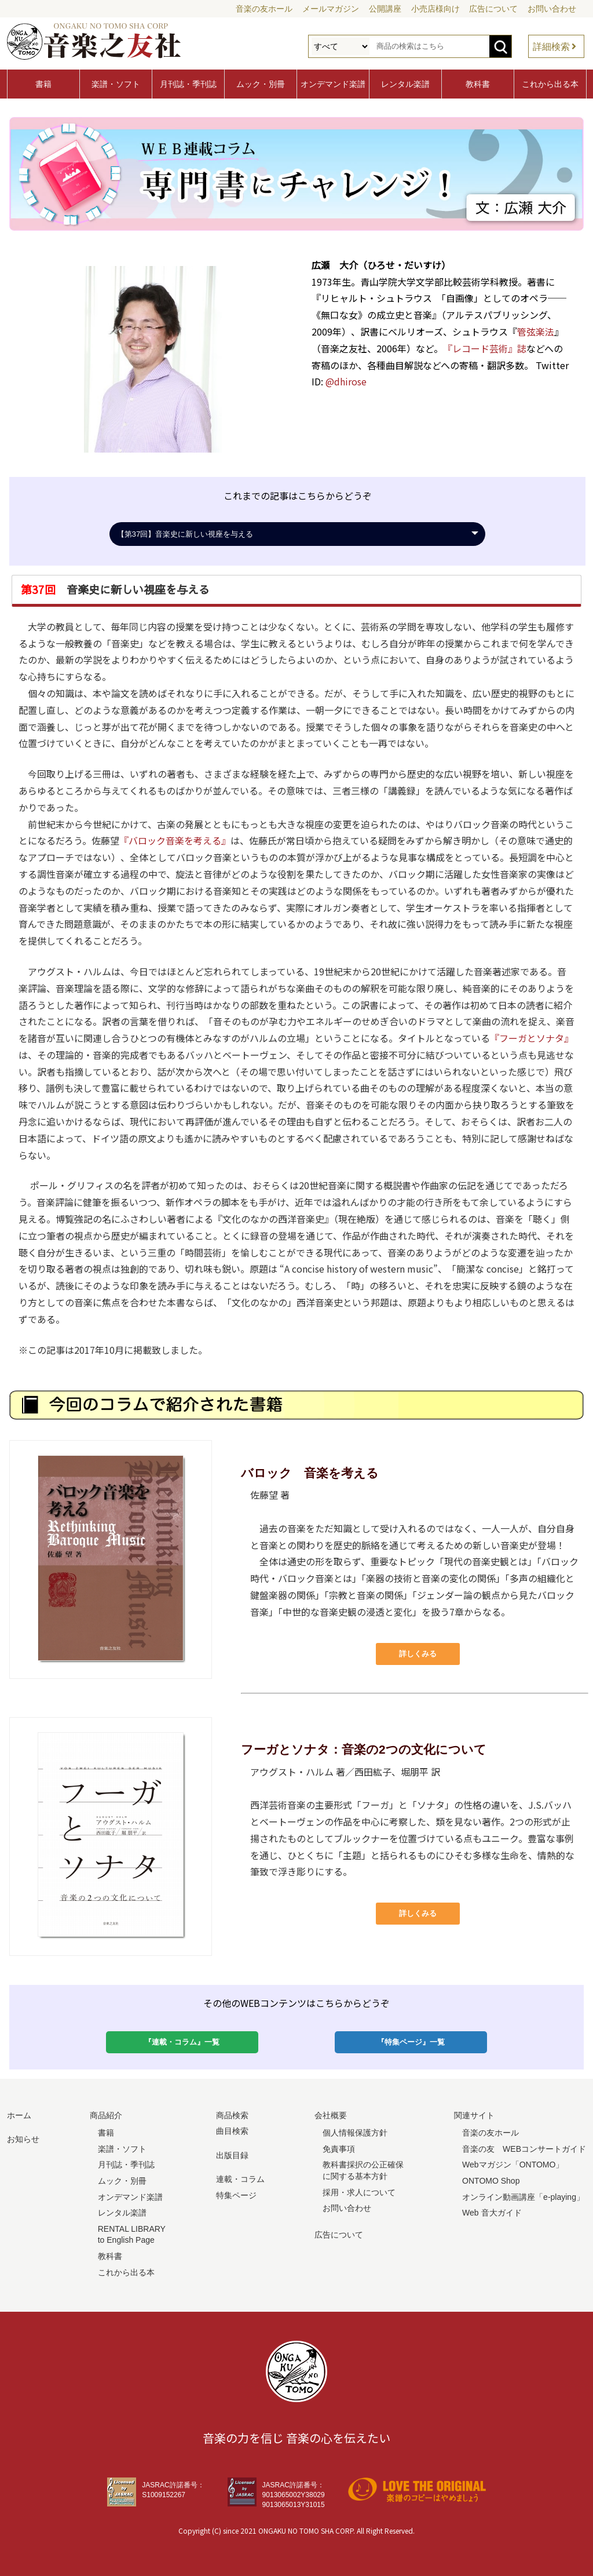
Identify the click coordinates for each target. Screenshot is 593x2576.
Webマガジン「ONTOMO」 (512, 2164)
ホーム (19, 2115)
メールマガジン (330, 8)
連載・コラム (240, 2179)
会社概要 (330, 2115)
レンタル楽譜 (405, 84)
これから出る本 (550, 84)
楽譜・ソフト (115, 84)
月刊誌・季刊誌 (188, 84)
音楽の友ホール (264, 8)
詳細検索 (551, 47)
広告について (493, 8)
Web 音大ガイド (491, 2212)
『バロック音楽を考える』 (174, 840)
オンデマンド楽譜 (333, 84)
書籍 (43, 84)
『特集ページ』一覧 (411, 2042)
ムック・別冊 (260, 84)
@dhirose (346, 381)
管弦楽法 (535, 331)
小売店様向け (435, 8)
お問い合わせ (552, 8)
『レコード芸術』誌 (484, 348)
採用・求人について (359, 2192)
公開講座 (385, 8)
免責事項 (339, 2149)
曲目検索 (232, 2131)
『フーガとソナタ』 (531, 1038)
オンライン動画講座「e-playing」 (523, 2197)
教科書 (478, 84)
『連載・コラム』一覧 (181, 2042)
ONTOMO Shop (490, 2180)
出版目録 (232, 2155)
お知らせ (23, 2139)
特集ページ (236, 2195)
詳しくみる (418, 1653)
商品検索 (232, 2115)
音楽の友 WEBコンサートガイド (524, 2149)
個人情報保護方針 (355, 2132)
